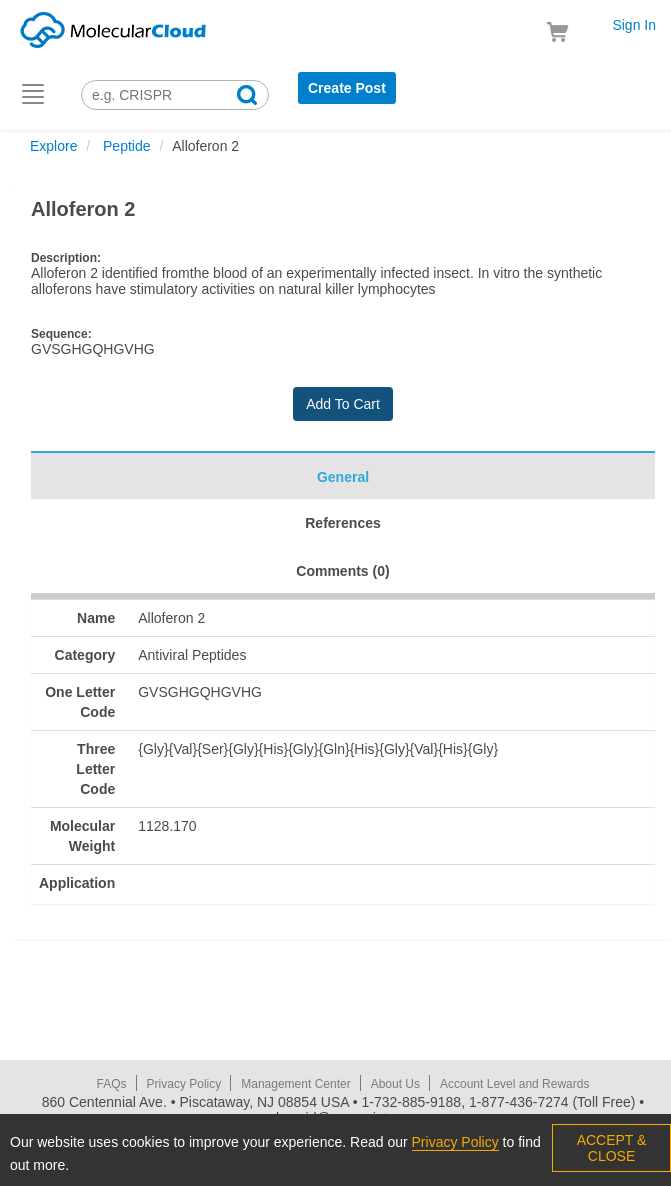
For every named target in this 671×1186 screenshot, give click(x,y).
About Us (395, 1084)
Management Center (295, 1084)
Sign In (634, 25)
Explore (53, 146)
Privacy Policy (184, 1084)
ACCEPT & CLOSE (612, 1148)
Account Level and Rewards (514, 1084)
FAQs (112, 1084)
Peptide (124, 146)
